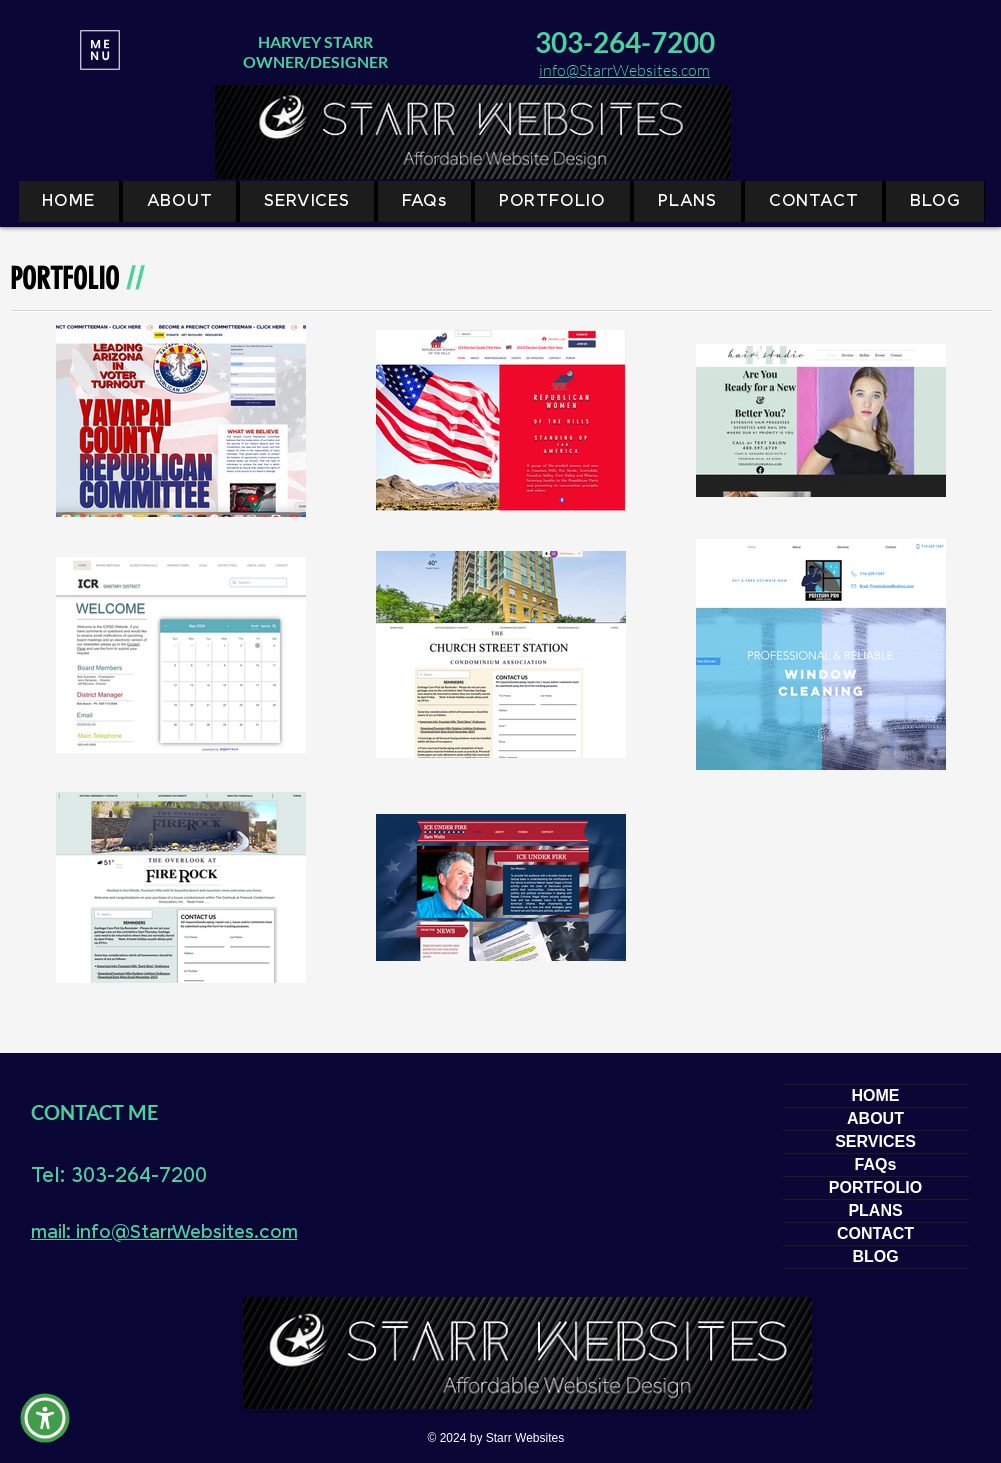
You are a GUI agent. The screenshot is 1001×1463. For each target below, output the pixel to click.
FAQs (876, 1164)
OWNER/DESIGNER (315, 61)
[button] (45, 1418)
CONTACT (875, 1233)
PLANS (875, 1210)
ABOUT (875, 1118)
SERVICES (875, 1141)
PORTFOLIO (875, 1187)
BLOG (875, 1256)
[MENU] (100, 50)
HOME (876, 1095)
